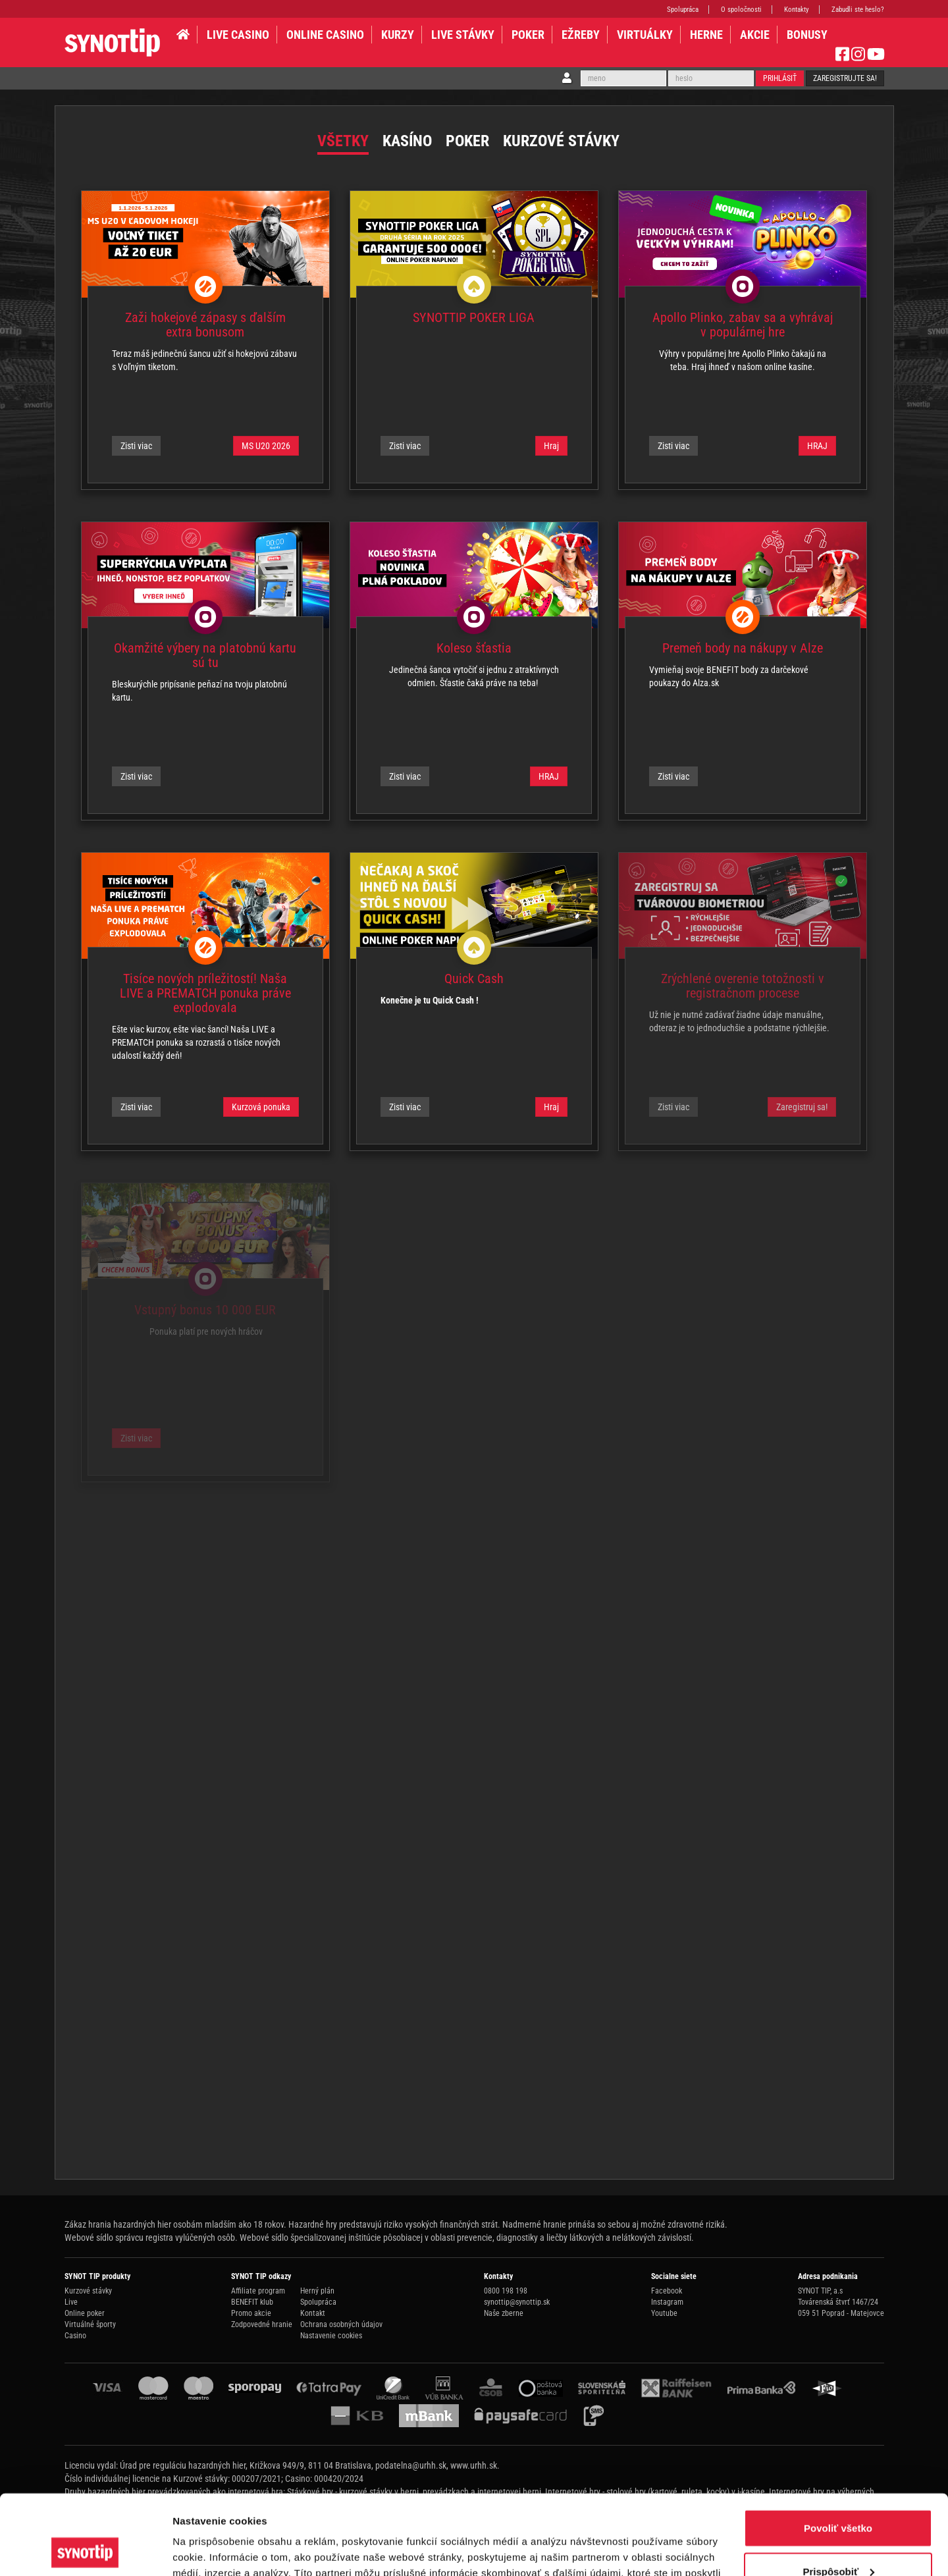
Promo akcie (251, 2313)
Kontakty (796, 9)
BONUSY (807, 34)
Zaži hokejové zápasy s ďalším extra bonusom (205, 324)
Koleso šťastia (474, 648)
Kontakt (312, 2313)
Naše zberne (503, 2313)
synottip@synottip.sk (517, 2302)
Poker (528, 34)
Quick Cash (474, 978)
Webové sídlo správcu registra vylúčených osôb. (151, 2237)
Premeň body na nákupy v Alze (742, 648)
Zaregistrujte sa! (845, 78)
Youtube (664, 2313)
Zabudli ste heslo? (857, 9)
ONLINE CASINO (325, 34)
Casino (75, 2335)
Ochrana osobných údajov (341, 2324)
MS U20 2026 (266, 446)
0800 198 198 (505, 2290)
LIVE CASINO (238, 34)
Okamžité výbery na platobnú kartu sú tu (205, 655)
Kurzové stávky (561, 141)
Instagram (667, 2302)
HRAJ (817, 446)
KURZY (397, 34)
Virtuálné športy (90, 2324)
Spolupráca (682, 9)
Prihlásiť (780, 78)
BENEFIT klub (252, 2302)
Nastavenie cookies (331, 2335)
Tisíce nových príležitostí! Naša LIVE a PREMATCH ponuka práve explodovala (205, 993)
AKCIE (755, 34)
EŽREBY (581, 34)
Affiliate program (258, 2290)
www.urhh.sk (473, 2465)
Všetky (343, 141)
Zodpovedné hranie (261, 2324)
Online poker (85, 2313)
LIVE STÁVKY (462, 34)
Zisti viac (136, 446)
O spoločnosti (741, 9)
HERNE (706, 34)
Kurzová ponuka (261, 1107)
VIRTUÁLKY (645, 34)
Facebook (666, 2290)
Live (71, 2302)
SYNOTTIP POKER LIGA (474, 317)
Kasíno (407, 141)
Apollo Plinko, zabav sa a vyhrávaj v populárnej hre (742, 324)
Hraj (551, 446)
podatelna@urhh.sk (410, 2465)
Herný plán (317, 2290)
